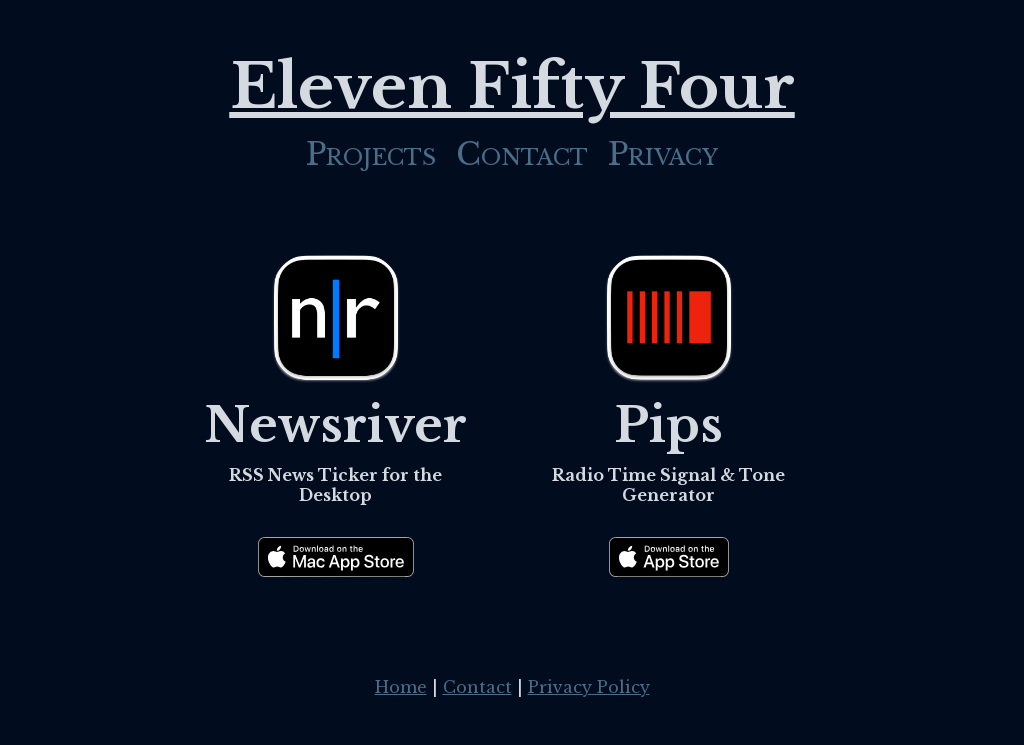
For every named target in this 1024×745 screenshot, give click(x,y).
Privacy (663, 154)
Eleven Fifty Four (512, 86)
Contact (522, 154)
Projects (371, 154)
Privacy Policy (589, 687)
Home (401, 687)
